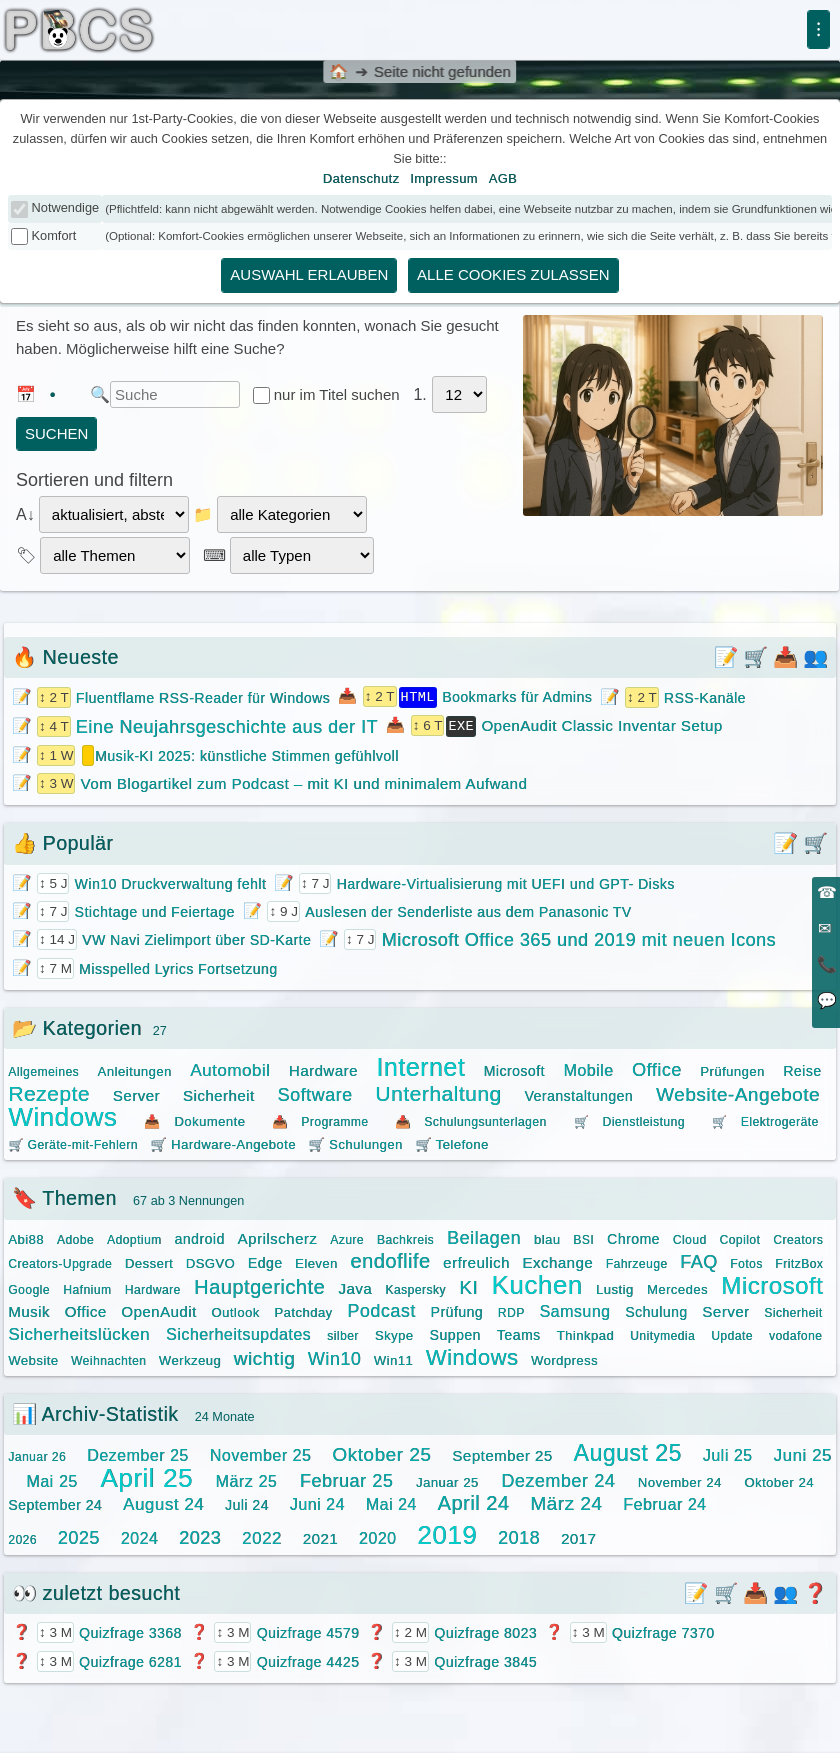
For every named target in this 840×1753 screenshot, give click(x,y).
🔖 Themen (64, 1196)
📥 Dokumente (194, 1119)
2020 (378, 1536)
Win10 (335, 1357)
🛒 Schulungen (355, 1142)
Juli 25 (728, 1453)
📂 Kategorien (77, 1026)
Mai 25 (51, 1479)
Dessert (149, 1261)
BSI (583, 1238)
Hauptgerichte (259, 1285)
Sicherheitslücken (79, 1332)
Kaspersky (415, 1288)
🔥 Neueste (65, 657)
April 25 (146, 1476)
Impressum (444, 178)
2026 (22, 1538)
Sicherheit (219, 1093)
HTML (418, 696)
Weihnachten (108, 1359)
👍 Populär (62, 841)
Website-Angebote (738, 1092)
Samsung (574, 1309)
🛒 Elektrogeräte (765, 1120)
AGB (503, 178)
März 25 (247, 1479)
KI (468, 1285)
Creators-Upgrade (60, 1262)
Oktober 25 (381, 1452)
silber (343, 1334)
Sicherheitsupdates (238, 1332)
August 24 (163, 1502)
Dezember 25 (138, 1453)
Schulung (656, 1310)
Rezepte (49, 1091)
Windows (62, 1115)
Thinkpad (585, 1333)
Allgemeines (43, 1070)
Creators (798, 1238)
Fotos (746, 1262)
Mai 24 (391, 1502)
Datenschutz (361, 178)
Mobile (588, 1068)
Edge (265, 1261)
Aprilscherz (278, 1236)
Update (732, 1334)
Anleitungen (135, 1069)
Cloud (690, 1238)
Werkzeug (190, 1358)
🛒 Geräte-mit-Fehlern (73, 1143)
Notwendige (66, 207)
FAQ (699, 1260)
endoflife (390, 1259)
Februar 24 (664, 1502)
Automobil (230, 1068)
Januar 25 (447, 1480)
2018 (519, 1536)
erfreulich (476, 1260)
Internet (420, 1065)
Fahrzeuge (637, 1262)
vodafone (795, 1334)
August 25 (628, 1451)
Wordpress (564, 1358)
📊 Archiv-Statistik (95, 1412)
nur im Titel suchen (339, 394)
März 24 (566, 1501)
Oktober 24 (779, 1480)
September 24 (55, 1503)
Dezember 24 (558, 1479)
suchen (56, 433)
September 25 (502, 1453)
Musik (29, 1309)
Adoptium (134, 1238)
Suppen (455, 1333)
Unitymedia (662, 1334)
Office (657, 1068)
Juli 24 (247, 1503)
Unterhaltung (438, 1091)
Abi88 (26, 1237)
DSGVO (210, 1261)
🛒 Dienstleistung (629, 1120)
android (199, 1237)
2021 (320, 1536)
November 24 (680, 1480)
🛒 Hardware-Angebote (222, 1142)
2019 (447, 1533)
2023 (200, 1536)
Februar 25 (346, 1479)
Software (314, 1093)
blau (547, 1237)
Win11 (393, 1358)
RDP (511, 1311)
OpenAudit (158, 1309)
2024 (140, 1536)
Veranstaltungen (578, 1094)
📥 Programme (320, 1120)
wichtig (265, 1356)
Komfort (54, 235)
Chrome (633, 1237)
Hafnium (87, 1288)
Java (355, 1286)
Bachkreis (405, 1238)
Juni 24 (317, 1502)
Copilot (739, 1238)
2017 (578, 1536)
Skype (394, 1333)
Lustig (615, 1287)
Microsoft (514, 1069)
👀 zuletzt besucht (96, 1591)
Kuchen (536, 1283)
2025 (79, 1536)
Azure (347, 1238)
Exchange (557, 1260)
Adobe (75, 1238)
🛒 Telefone (452, 1142)
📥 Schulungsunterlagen (470, 1120)
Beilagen (484, 1236)
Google (29, 1288)
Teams (519, 1333)
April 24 (474, 1501)
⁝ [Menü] (818, 29)
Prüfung (457, 1310)
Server (136, 1093)
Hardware (323, 1068)
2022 (262, 1536)
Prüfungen (732, 1069)
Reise (802, 1069)
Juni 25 (802, 1453)
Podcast (381, 1309)
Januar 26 (37, 1455)
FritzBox (799, 1262)
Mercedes (677, 1287)
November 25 (261, 1453)
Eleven (316, 1261)
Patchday (303, 1310)
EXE (461, 724)
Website (33, 1358)
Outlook (235, 1310)
